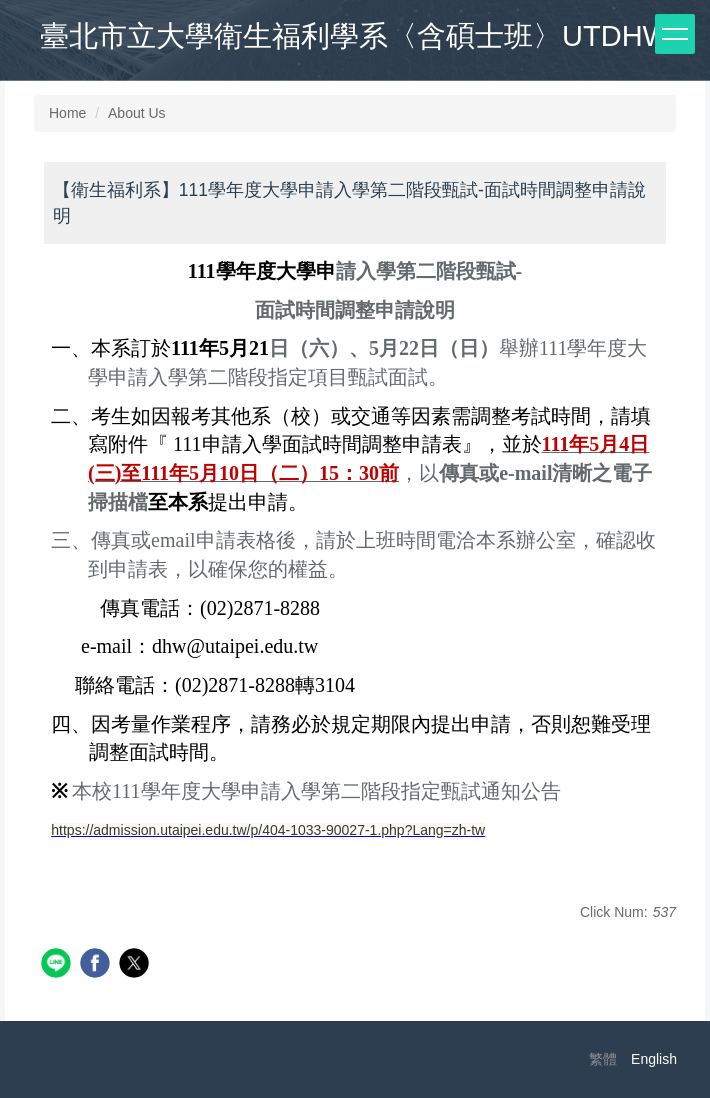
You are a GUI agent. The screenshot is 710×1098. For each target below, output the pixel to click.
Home (67, 113)
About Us (137, 113)
